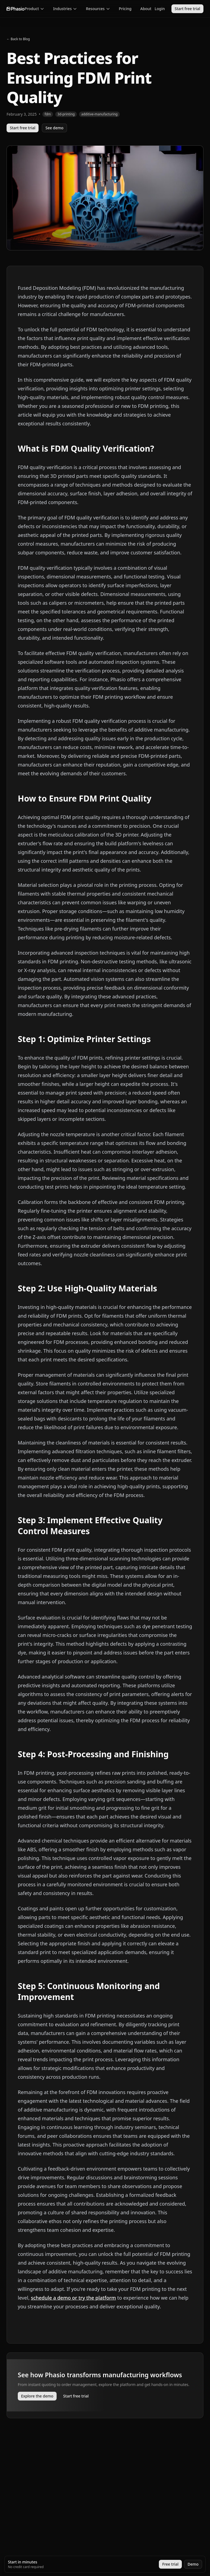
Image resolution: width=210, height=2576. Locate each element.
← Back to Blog (18, 39)
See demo (54, 127)
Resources (98, 8)
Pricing (125, 8)
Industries (65, 8)
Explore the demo (37, 2396)
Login (160, 8)
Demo (193, 2564)
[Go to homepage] (16, 9)
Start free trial (187, 8)
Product (34, 8)
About (145, 8)
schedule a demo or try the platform (73, 2297)
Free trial (170, 2564)
